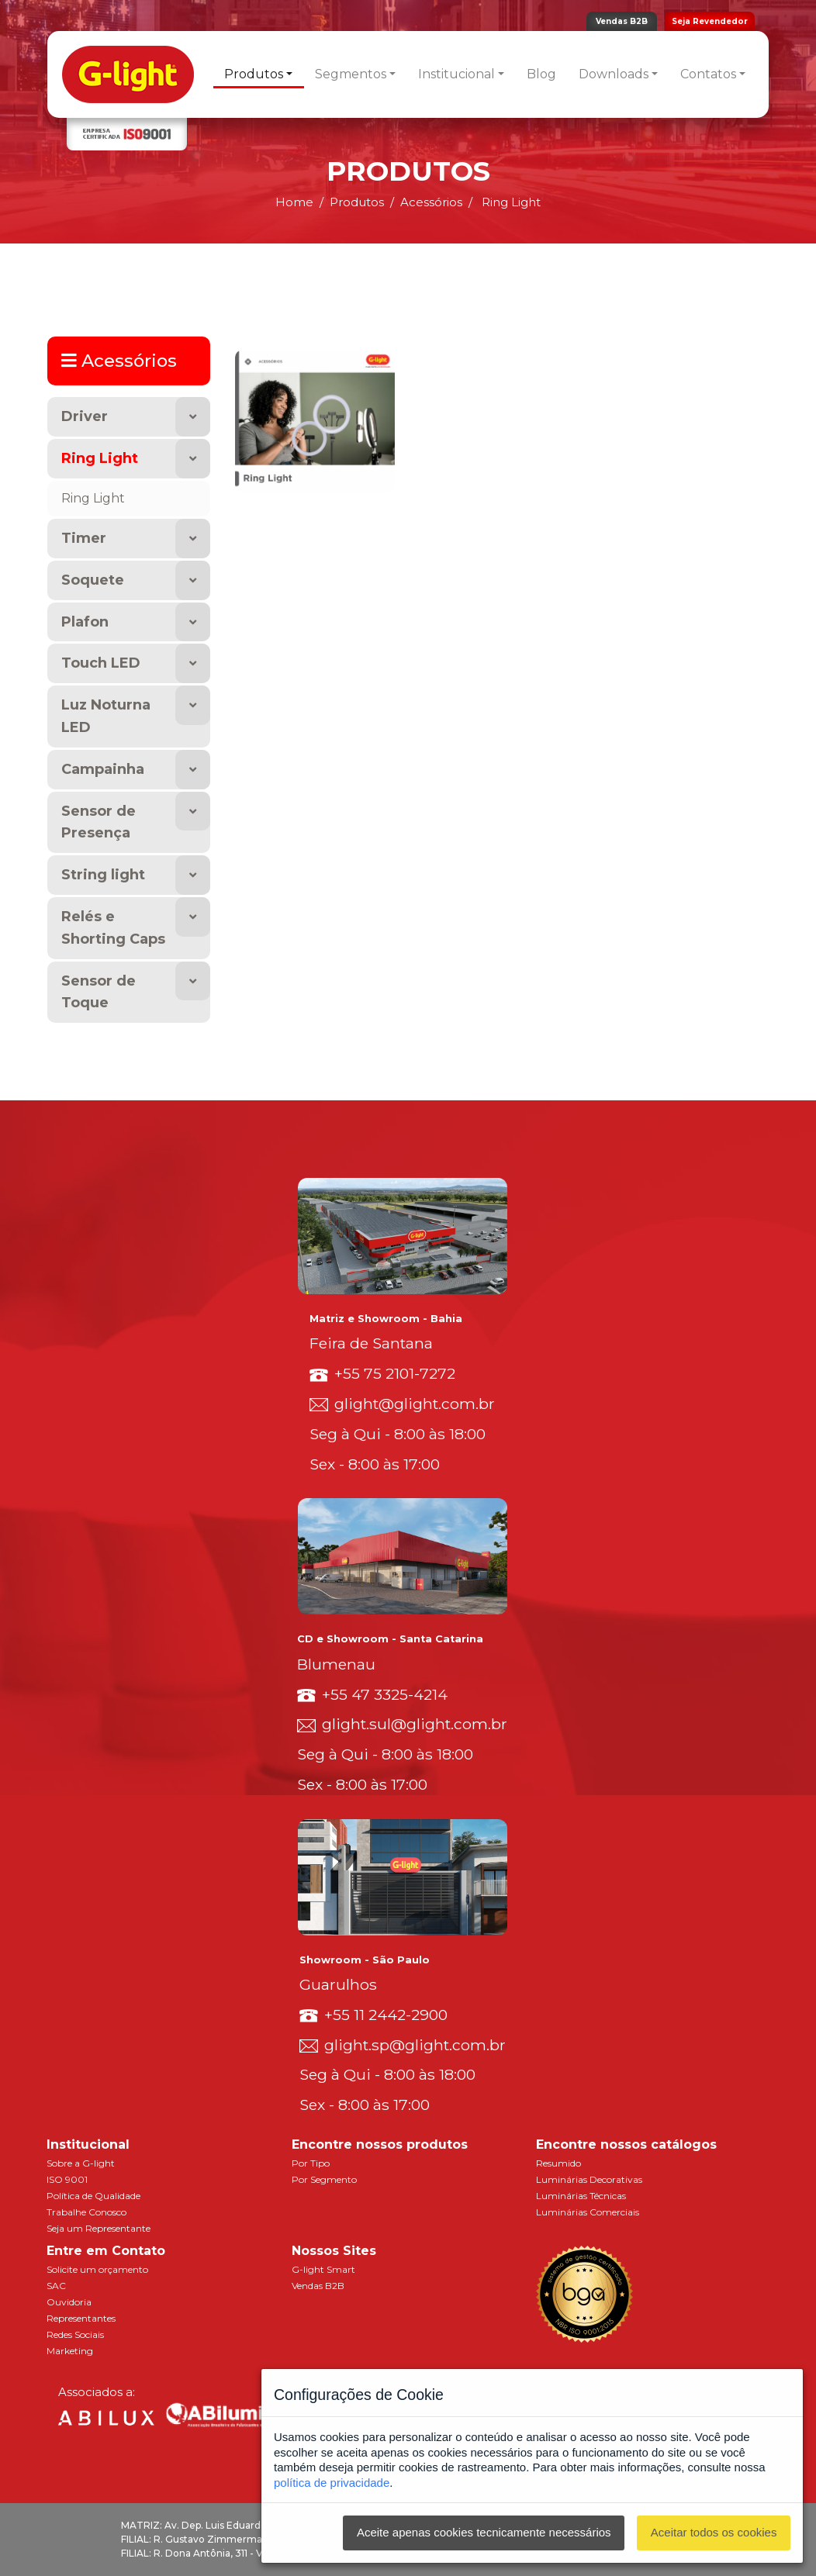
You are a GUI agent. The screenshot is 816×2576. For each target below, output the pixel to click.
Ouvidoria (69, 2302)
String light (103, 874)
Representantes (81, 2318)
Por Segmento (324, 2179)
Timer (83, 538)
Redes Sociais (75, 2334)
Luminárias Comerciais (587, 2212)
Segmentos (350, 74)
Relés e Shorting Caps (113, 928)
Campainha (102, 769)
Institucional (456, 74)
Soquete (92, 580)
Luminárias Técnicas (581, 2195)
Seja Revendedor (710, 21)
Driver (84, 416)
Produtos (253, 74)
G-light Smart (323, 2269)
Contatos (708, 74)
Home (294, 202)
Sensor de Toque (98, 992)
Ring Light (99, 458)
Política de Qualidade (93, 2195)
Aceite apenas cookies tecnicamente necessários (484, 2532)
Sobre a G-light (81, 2163)
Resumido (558, 2163)
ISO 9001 (67, 2179)
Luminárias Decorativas (589, 2179)
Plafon (85, 621)
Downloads (613, 74)
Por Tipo (311, 2163)
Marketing (70, 2351)
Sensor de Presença (98, 822)
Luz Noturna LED (105, 716)
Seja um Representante (98, 2228)
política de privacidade (331, 2482)
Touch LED (100, 663)
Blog (541, 74)
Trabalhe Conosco (86, 2212)
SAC (56, 2285)
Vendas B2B (622, 21)
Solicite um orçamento (97, 2269)
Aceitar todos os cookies (714, 2532)
